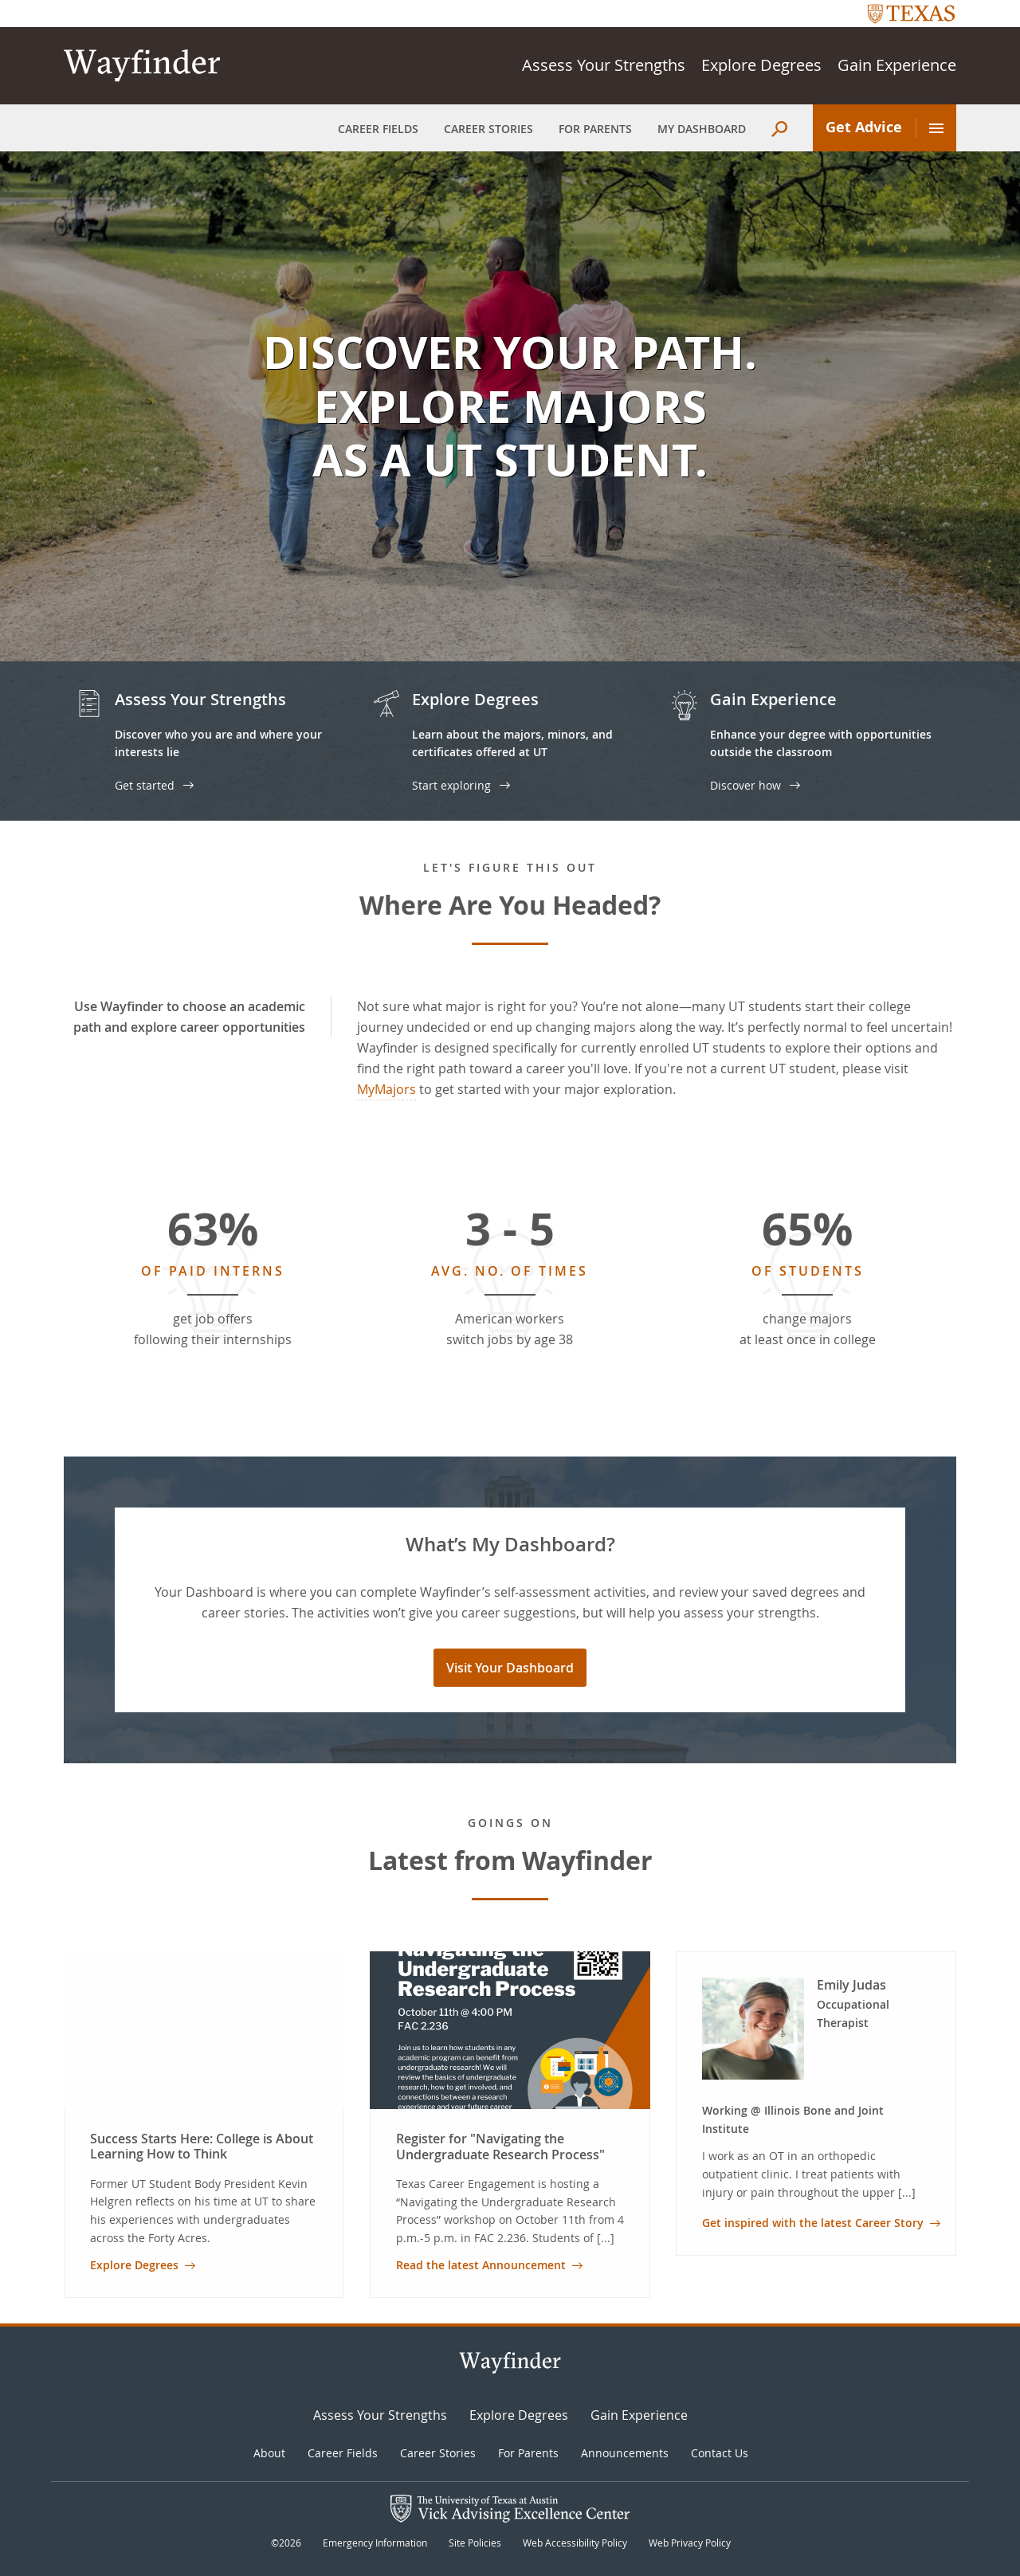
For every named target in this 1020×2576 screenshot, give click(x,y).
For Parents (528, 2452)
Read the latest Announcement (481, 2264)
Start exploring (451, 785)
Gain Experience (897, 65)
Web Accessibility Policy (575, 2542)
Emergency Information (375, 2542)
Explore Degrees (761, 65)
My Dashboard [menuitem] (701, 128)
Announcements (625, 2452)
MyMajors (386, 1089)
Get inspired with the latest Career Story (813, 2222)
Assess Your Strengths (603, 65)
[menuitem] (779, 129)
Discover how (745, 785)
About (269, 2452)
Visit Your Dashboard (510, 1667)
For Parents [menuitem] (595, 128)
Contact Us (719, 2452)
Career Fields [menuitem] (378, 128)
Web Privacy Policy (690, 2542)
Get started (145, 785)
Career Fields (343, 2452)
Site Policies (475, 2542)
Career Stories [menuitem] (488, 128)
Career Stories (438, 2452)
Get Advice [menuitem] (885, 127)
